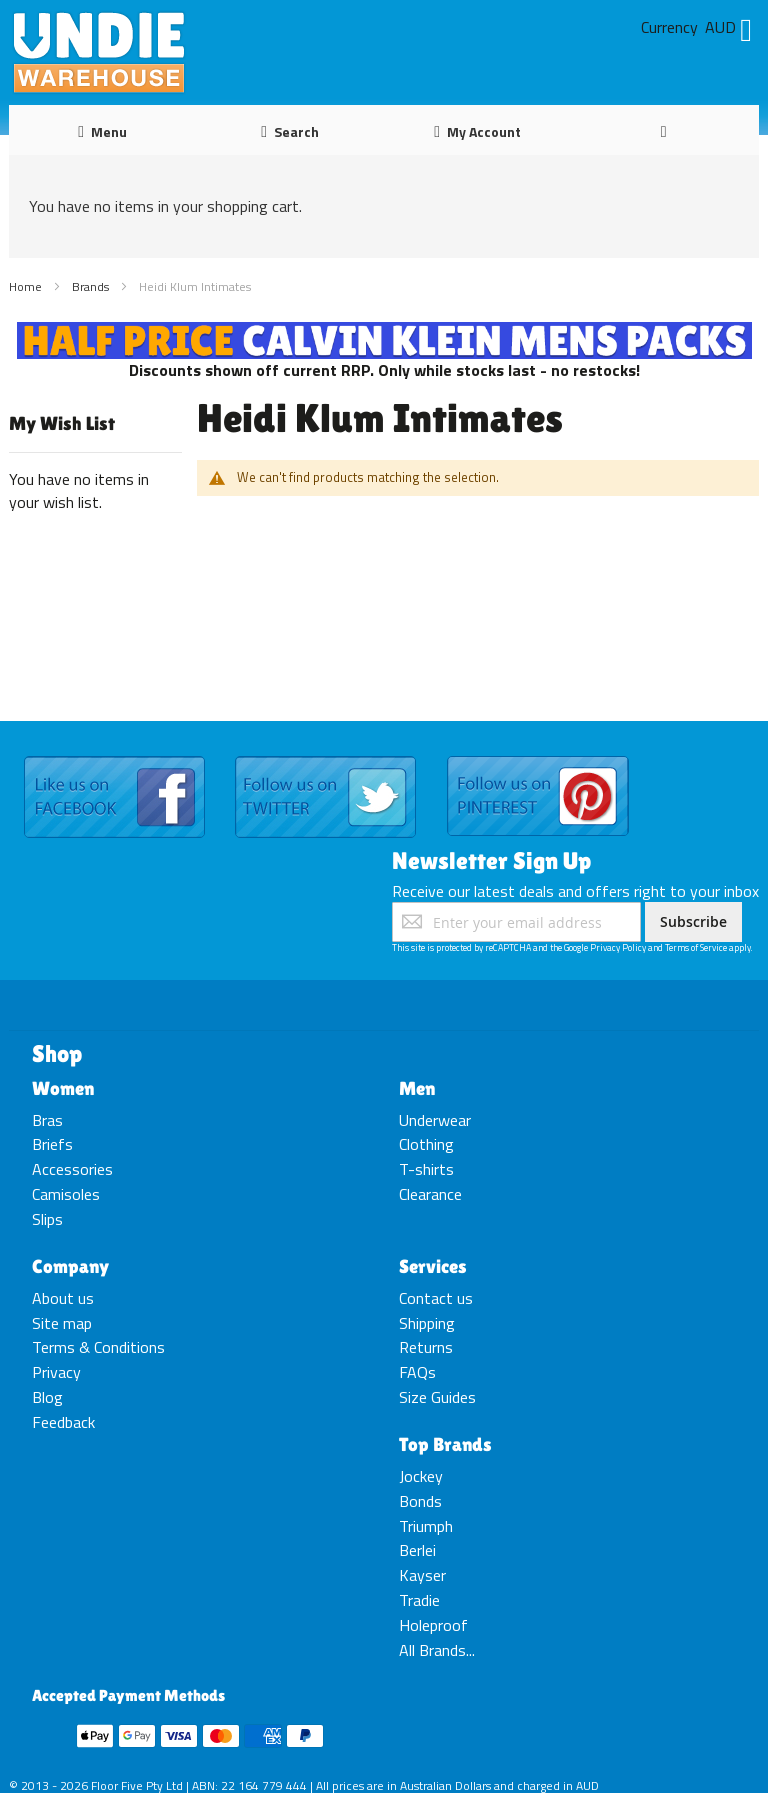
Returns (426, 1347)
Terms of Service (696, 947)
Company (70, 1266)
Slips (47, 1219)
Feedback (63, 1422)
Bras (47, 1120)
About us (63, 1298)
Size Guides (437, 1397)
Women (63, 1088)
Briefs (52, 1144)
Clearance (430, 1194)
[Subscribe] (693, 922)
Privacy (56, 1372)
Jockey (421, 1476)
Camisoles (66, 1194)
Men (417, 1088)
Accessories (72, 1169)
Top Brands (445, 1444)
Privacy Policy (618, 947)
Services (433, 1266)
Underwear (435, 1120)
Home (27, 286)
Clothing (426, 1144)
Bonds (420, 1501)
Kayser (422, 1575)
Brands (92, 286)
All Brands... (437, 1650)
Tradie (419, 1600)
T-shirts (426, 1169)
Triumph (426, 1526)
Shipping (427, 1323)
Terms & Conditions (98, 1347)
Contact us (436, 1298)
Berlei (417, 1550)
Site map (62, 1323)
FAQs (417, 1372)
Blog (47, 1397)
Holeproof (433, 1625)
